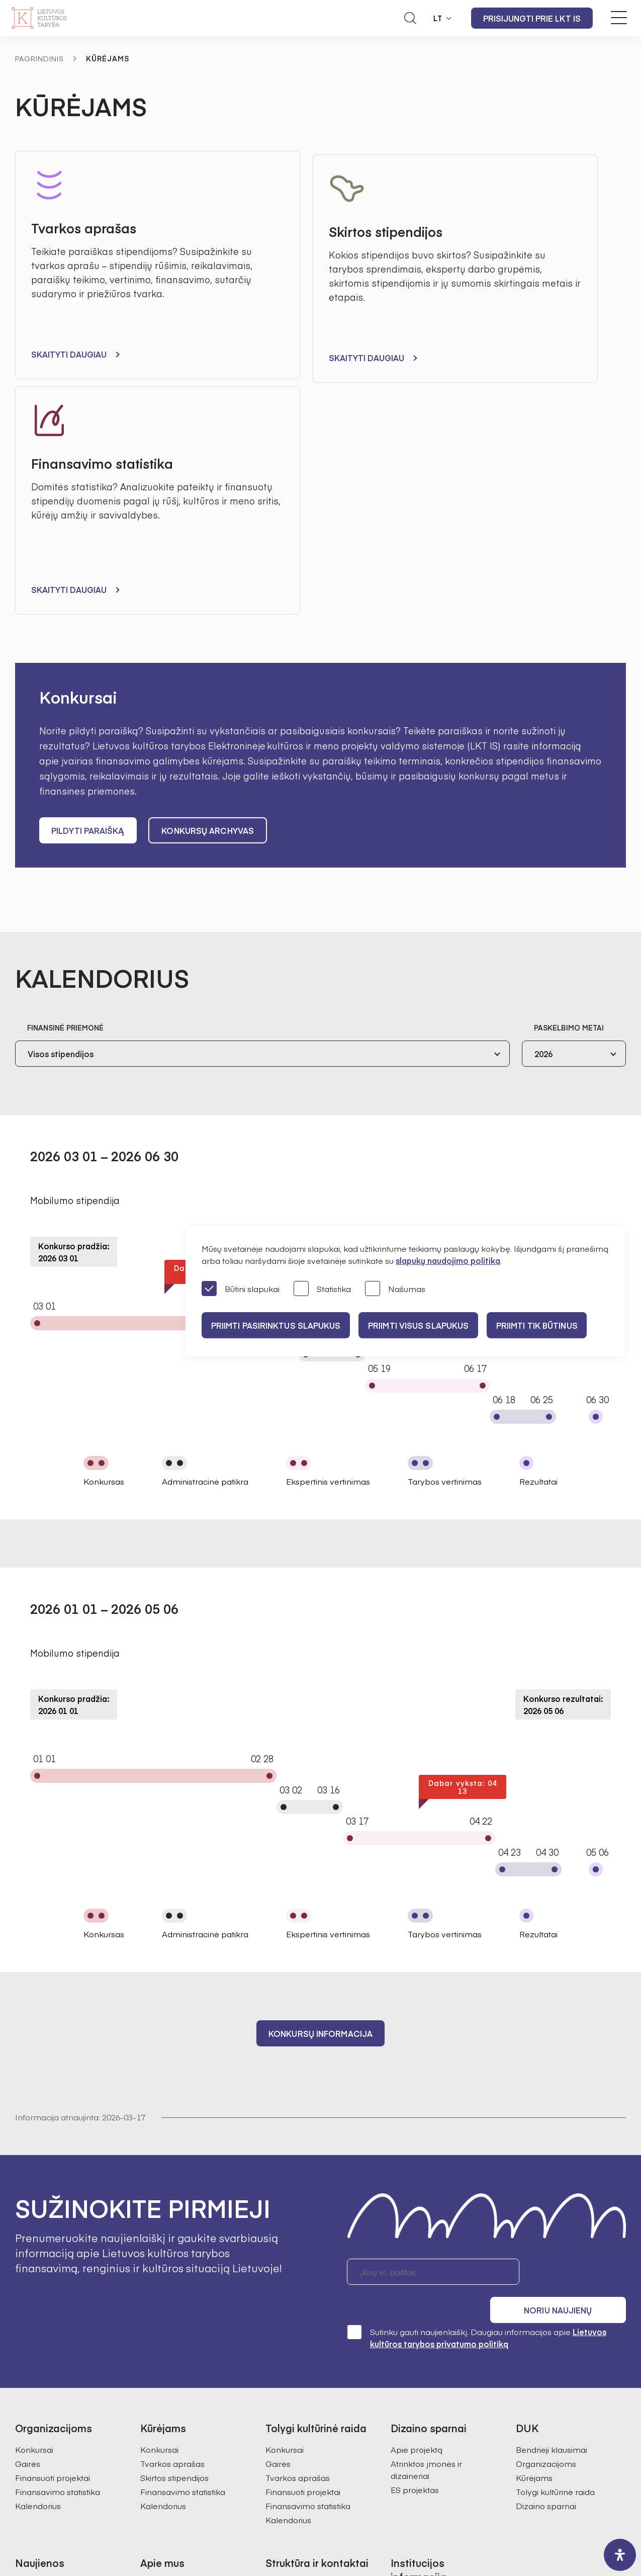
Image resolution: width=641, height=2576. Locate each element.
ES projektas (415, 2222)
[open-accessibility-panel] (620, 2555)
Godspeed (328, 2538)
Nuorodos (410, 2457)
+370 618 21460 (329, 2494)
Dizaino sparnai (546, 2238)
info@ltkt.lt (414, 2494)
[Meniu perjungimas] (619, 18)
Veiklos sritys (415, 2401)
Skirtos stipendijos (174, 2210)
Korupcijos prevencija (432, 2373)
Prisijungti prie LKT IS (532, 18)
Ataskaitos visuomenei (183, 2415)
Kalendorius (38, 2238)
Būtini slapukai (241, 1289)
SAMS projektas (295, 2419)
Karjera (154, 2429)
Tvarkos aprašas (172, 2196)
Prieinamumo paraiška (435, 2443)
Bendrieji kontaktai (300, 2317)
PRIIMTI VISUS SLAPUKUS (429, 1325)
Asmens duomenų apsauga (444, 2345)
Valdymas (159, 2331)
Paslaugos (410, 2429)
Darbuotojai (288, 2331)
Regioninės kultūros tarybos (193, 2387)
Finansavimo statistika (57, 2224)
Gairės (27, 2196)
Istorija (152, 2401)
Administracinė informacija (442, 2331)
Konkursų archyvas (210, 592)
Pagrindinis (39, 58)
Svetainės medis (221, 2538)
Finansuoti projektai (52, 2210)
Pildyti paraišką (88, 592)
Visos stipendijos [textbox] (61, 815)
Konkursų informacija (320, 1795)
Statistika (322, 1289)
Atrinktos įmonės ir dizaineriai (426, 2202)
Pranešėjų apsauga (428, 2387)
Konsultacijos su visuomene (443, 2359)
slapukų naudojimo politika (448, 1260)
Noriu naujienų (578, 2033)
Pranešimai (37, 2317)
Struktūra (157, 2345)
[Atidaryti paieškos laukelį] (410, 18)
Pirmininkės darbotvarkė (187, 2359)
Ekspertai (158, 2373)
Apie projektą (416, 2182)
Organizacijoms (546, 2196)
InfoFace (434, 2538)
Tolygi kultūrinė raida (555, 2224)
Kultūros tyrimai (295, 2391)
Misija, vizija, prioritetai (181, 2317)
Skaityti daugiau (69, 354)
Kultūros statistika (298, 2405)
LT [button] (437, 18)
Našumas (395, 1289)
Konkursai (34, 2182)
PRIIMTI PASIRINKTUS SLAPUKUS (278, 1325)
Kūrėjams (534, 2210)
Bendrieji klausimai (551, 2182)
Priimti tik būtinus (555, 1325)
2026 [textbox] (543, 815)
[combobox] (262, 816)
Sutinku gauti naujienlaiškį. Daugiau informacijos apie (476, 2070)
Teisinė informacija (426, 2415)
